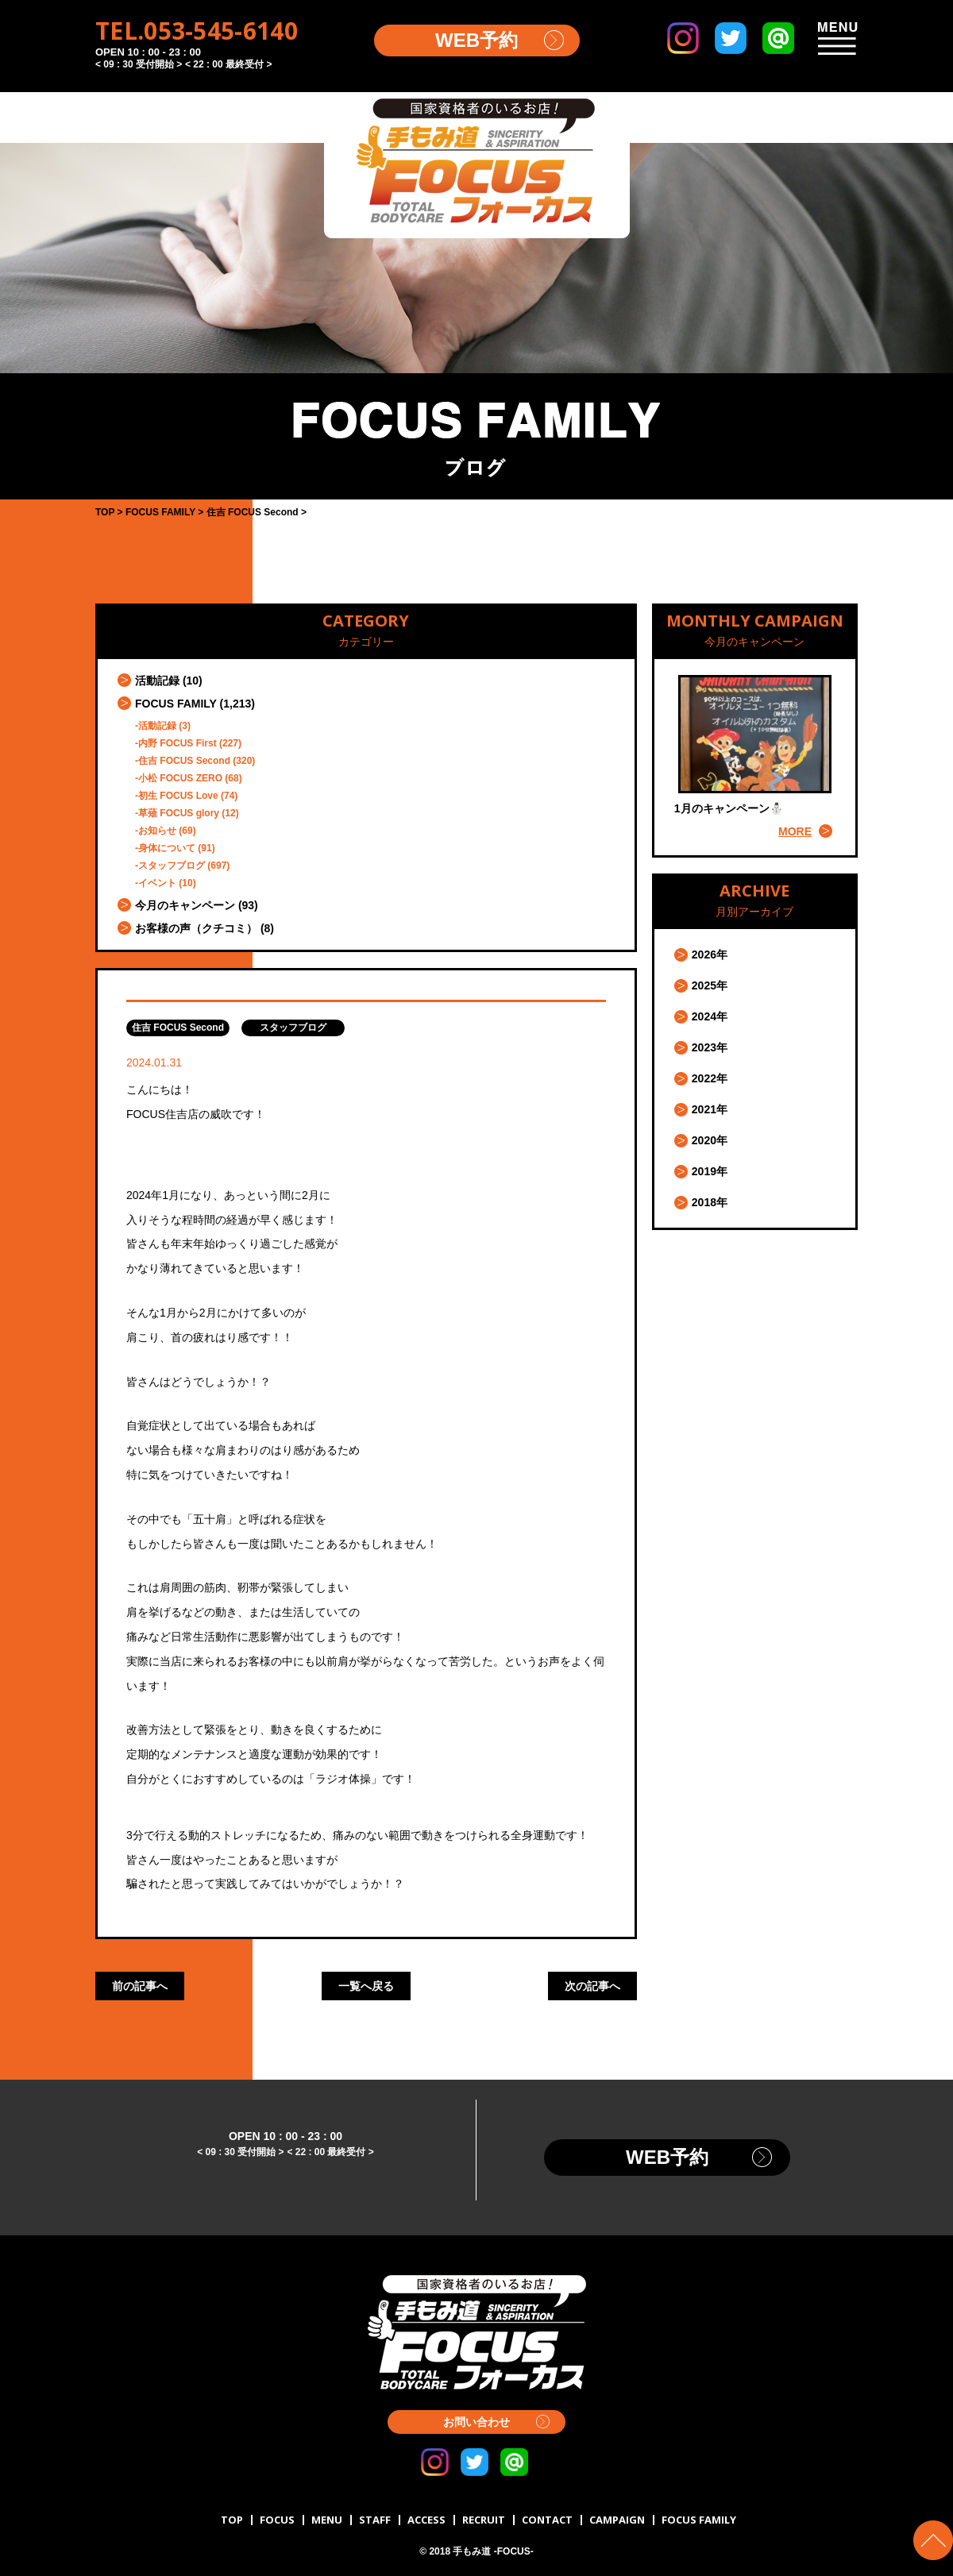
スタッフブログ (171, 865)
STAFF (375, 2519)
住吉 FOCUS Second (184, 760)
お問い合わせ (476, 2422)
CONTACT (547, 2519)
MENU (326, 2519)
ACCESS (426, 2519)
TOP (232, 2519)
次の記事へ (592, 1986)
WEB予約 (476, 40)
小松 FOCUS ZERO (180, 778)
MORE (795, 831)
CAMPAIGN (617, 2519)
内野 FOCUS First (177, 743)
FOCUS (277, 2519)
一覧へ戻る (366, 1986)
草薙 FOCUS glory (178, 813)
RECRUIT (483, 2519)
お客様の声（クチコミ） (196, 928)
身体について (166, 848)
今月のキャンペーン (185, 905)
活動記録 (157, 680)
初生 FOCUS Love (178, 795)
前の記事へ (140, 1986)
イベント (157, 883)
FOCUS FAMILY (176, 703)
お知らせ (157, 830)
